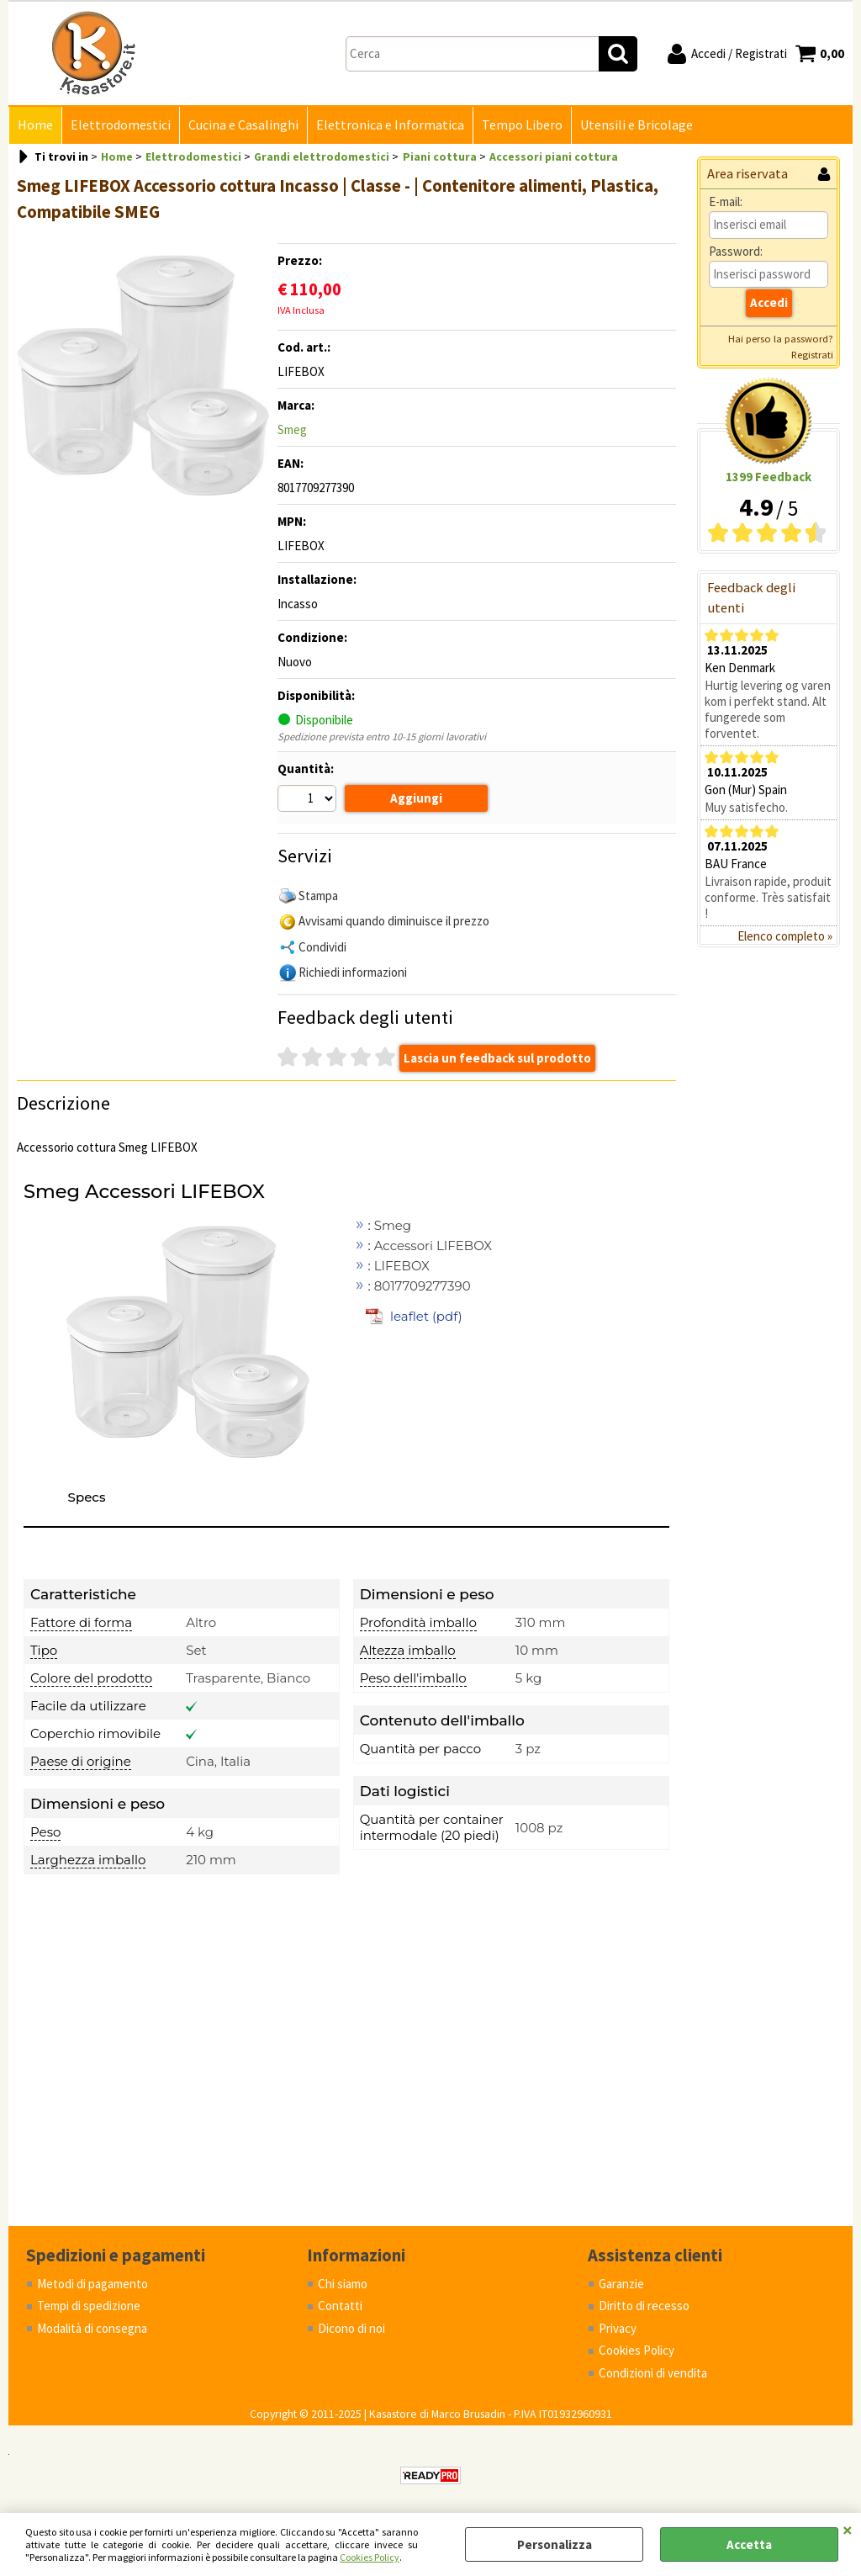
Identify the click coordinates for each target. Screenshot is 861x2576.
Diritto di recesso (644, 2306)
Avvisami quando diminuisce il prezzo (393, 921)
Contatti (340, 2306)
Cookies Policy (369, 2557)
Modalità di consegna (92, 2328)
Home (35, 125)
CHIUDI (848, 2529)
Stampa (318, 896)
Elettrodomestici (121, 125)
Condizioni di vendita (653, 2373)
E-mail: (725, 201)
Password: (736, 251)
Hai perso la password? (780, 338)
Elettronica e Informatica (390, 125)
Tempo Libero (522, 125)
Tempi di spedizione (88, 2306)
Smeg (292, 429)
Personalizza (554, 2544)
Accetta (749, 2544)
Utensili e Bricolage (636, 125)
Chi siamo (342, 2284)
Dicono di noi (351, 2328)
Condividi (322, 947)
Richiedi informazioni (352, 972)
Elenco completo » (784, 936)
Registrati (812, 354)
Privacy (618, 2328)
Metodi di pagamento (92, 2284)
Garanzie (621, 2284)
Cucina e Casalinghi (243, 125)
